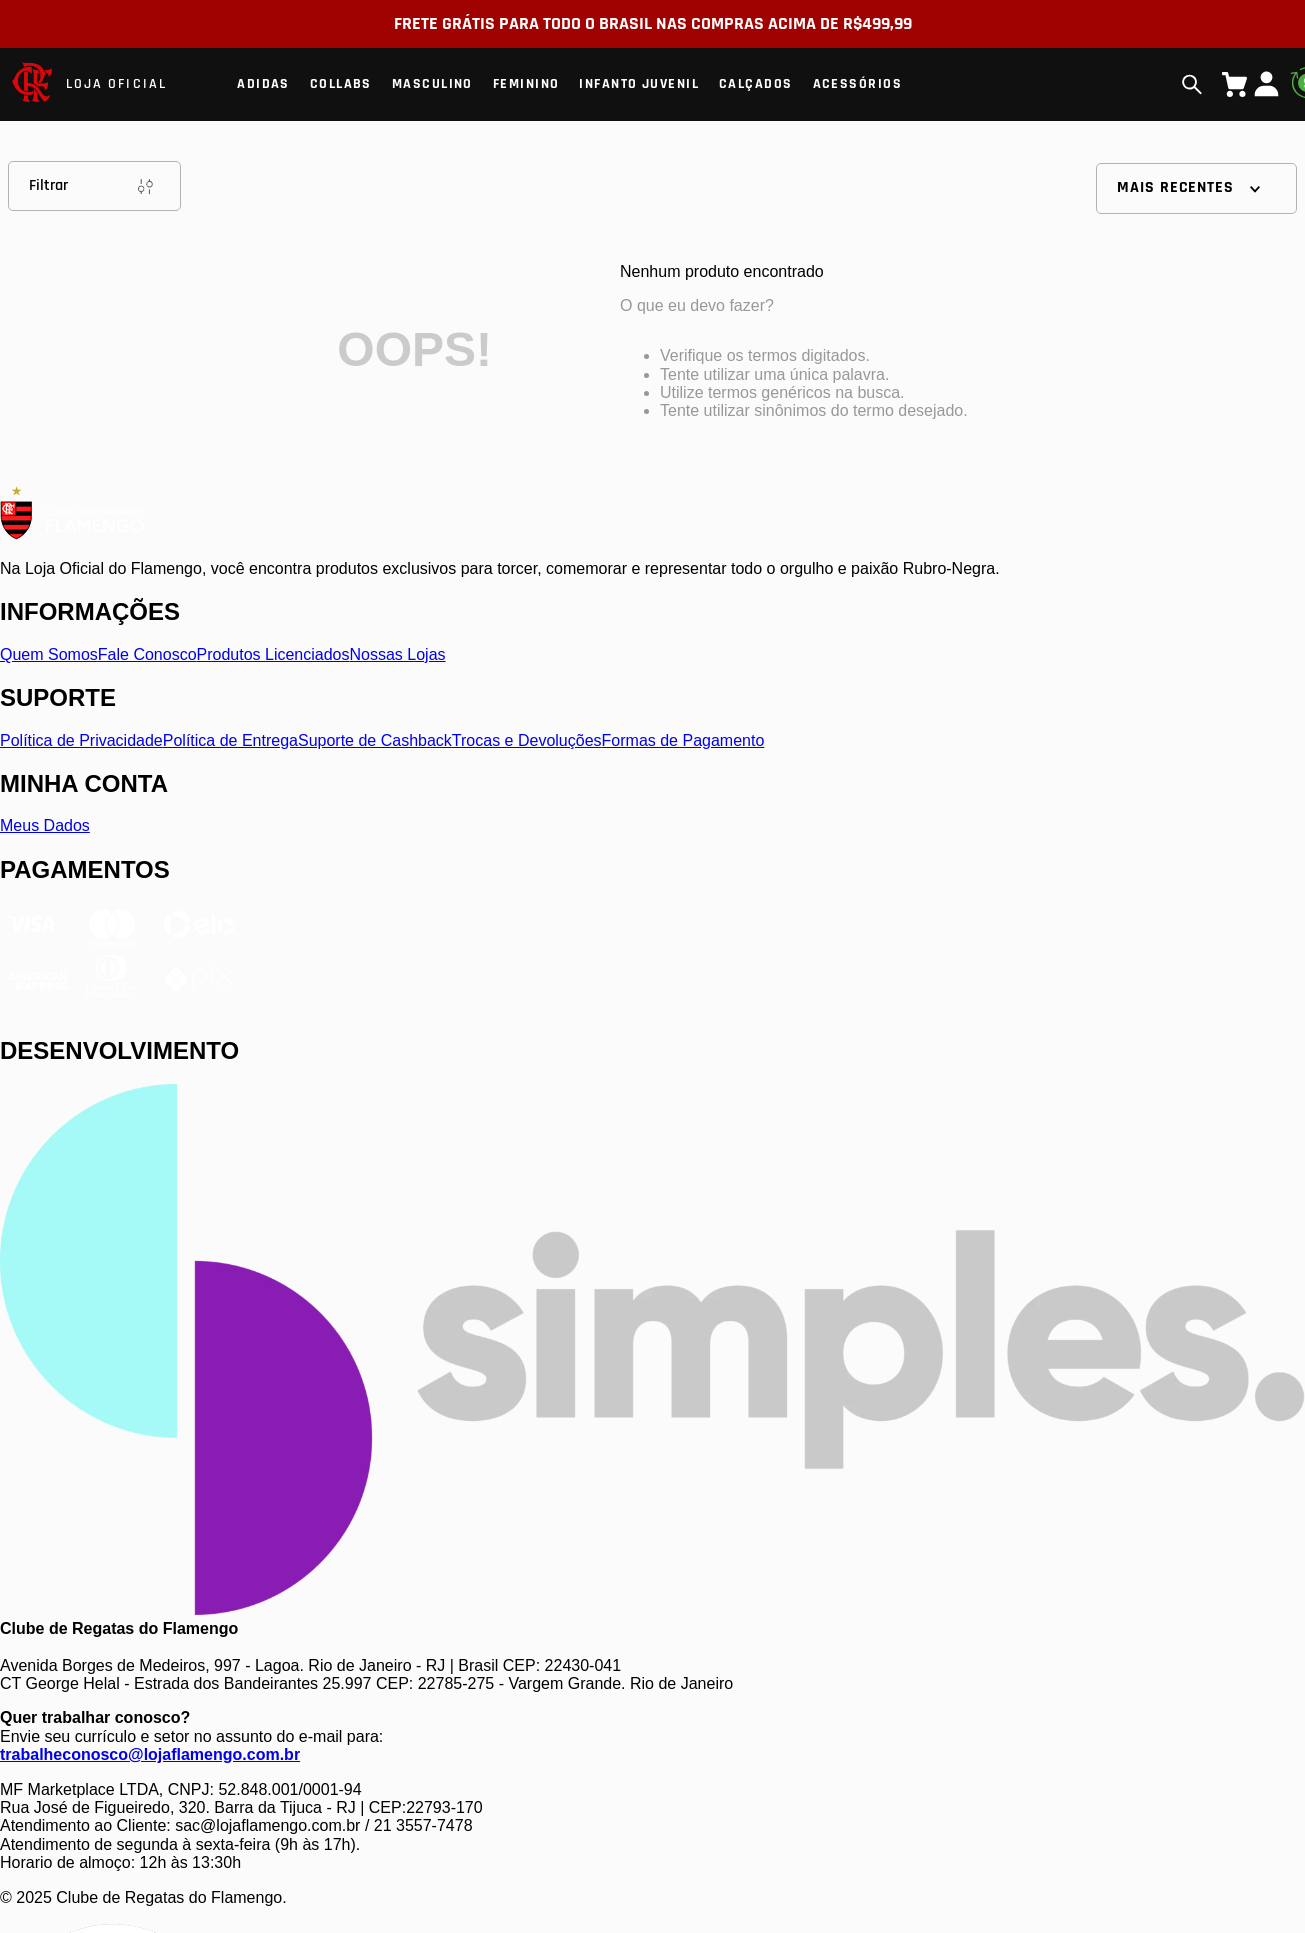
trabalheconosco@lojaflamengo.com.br (150, 1754)
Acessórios (857, 84)
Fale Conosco (147, 654)
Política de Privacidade (81, 740)
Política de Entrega (230, 740)
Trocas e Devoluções (527, 740)
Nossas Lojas (398, 654)
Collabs (341, 84)
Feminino (526, 84)
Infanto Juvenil (639, 84)
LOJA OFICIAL (116, 84)
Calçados (756, 84)
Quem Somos (49, 654)
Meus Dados (45, 825)
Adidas (263, 84)
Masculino (432, 84)
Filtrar (94, 186)
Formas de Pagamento (683, 740)
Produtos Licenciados (273, 654)
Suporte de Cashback (375, 740)
